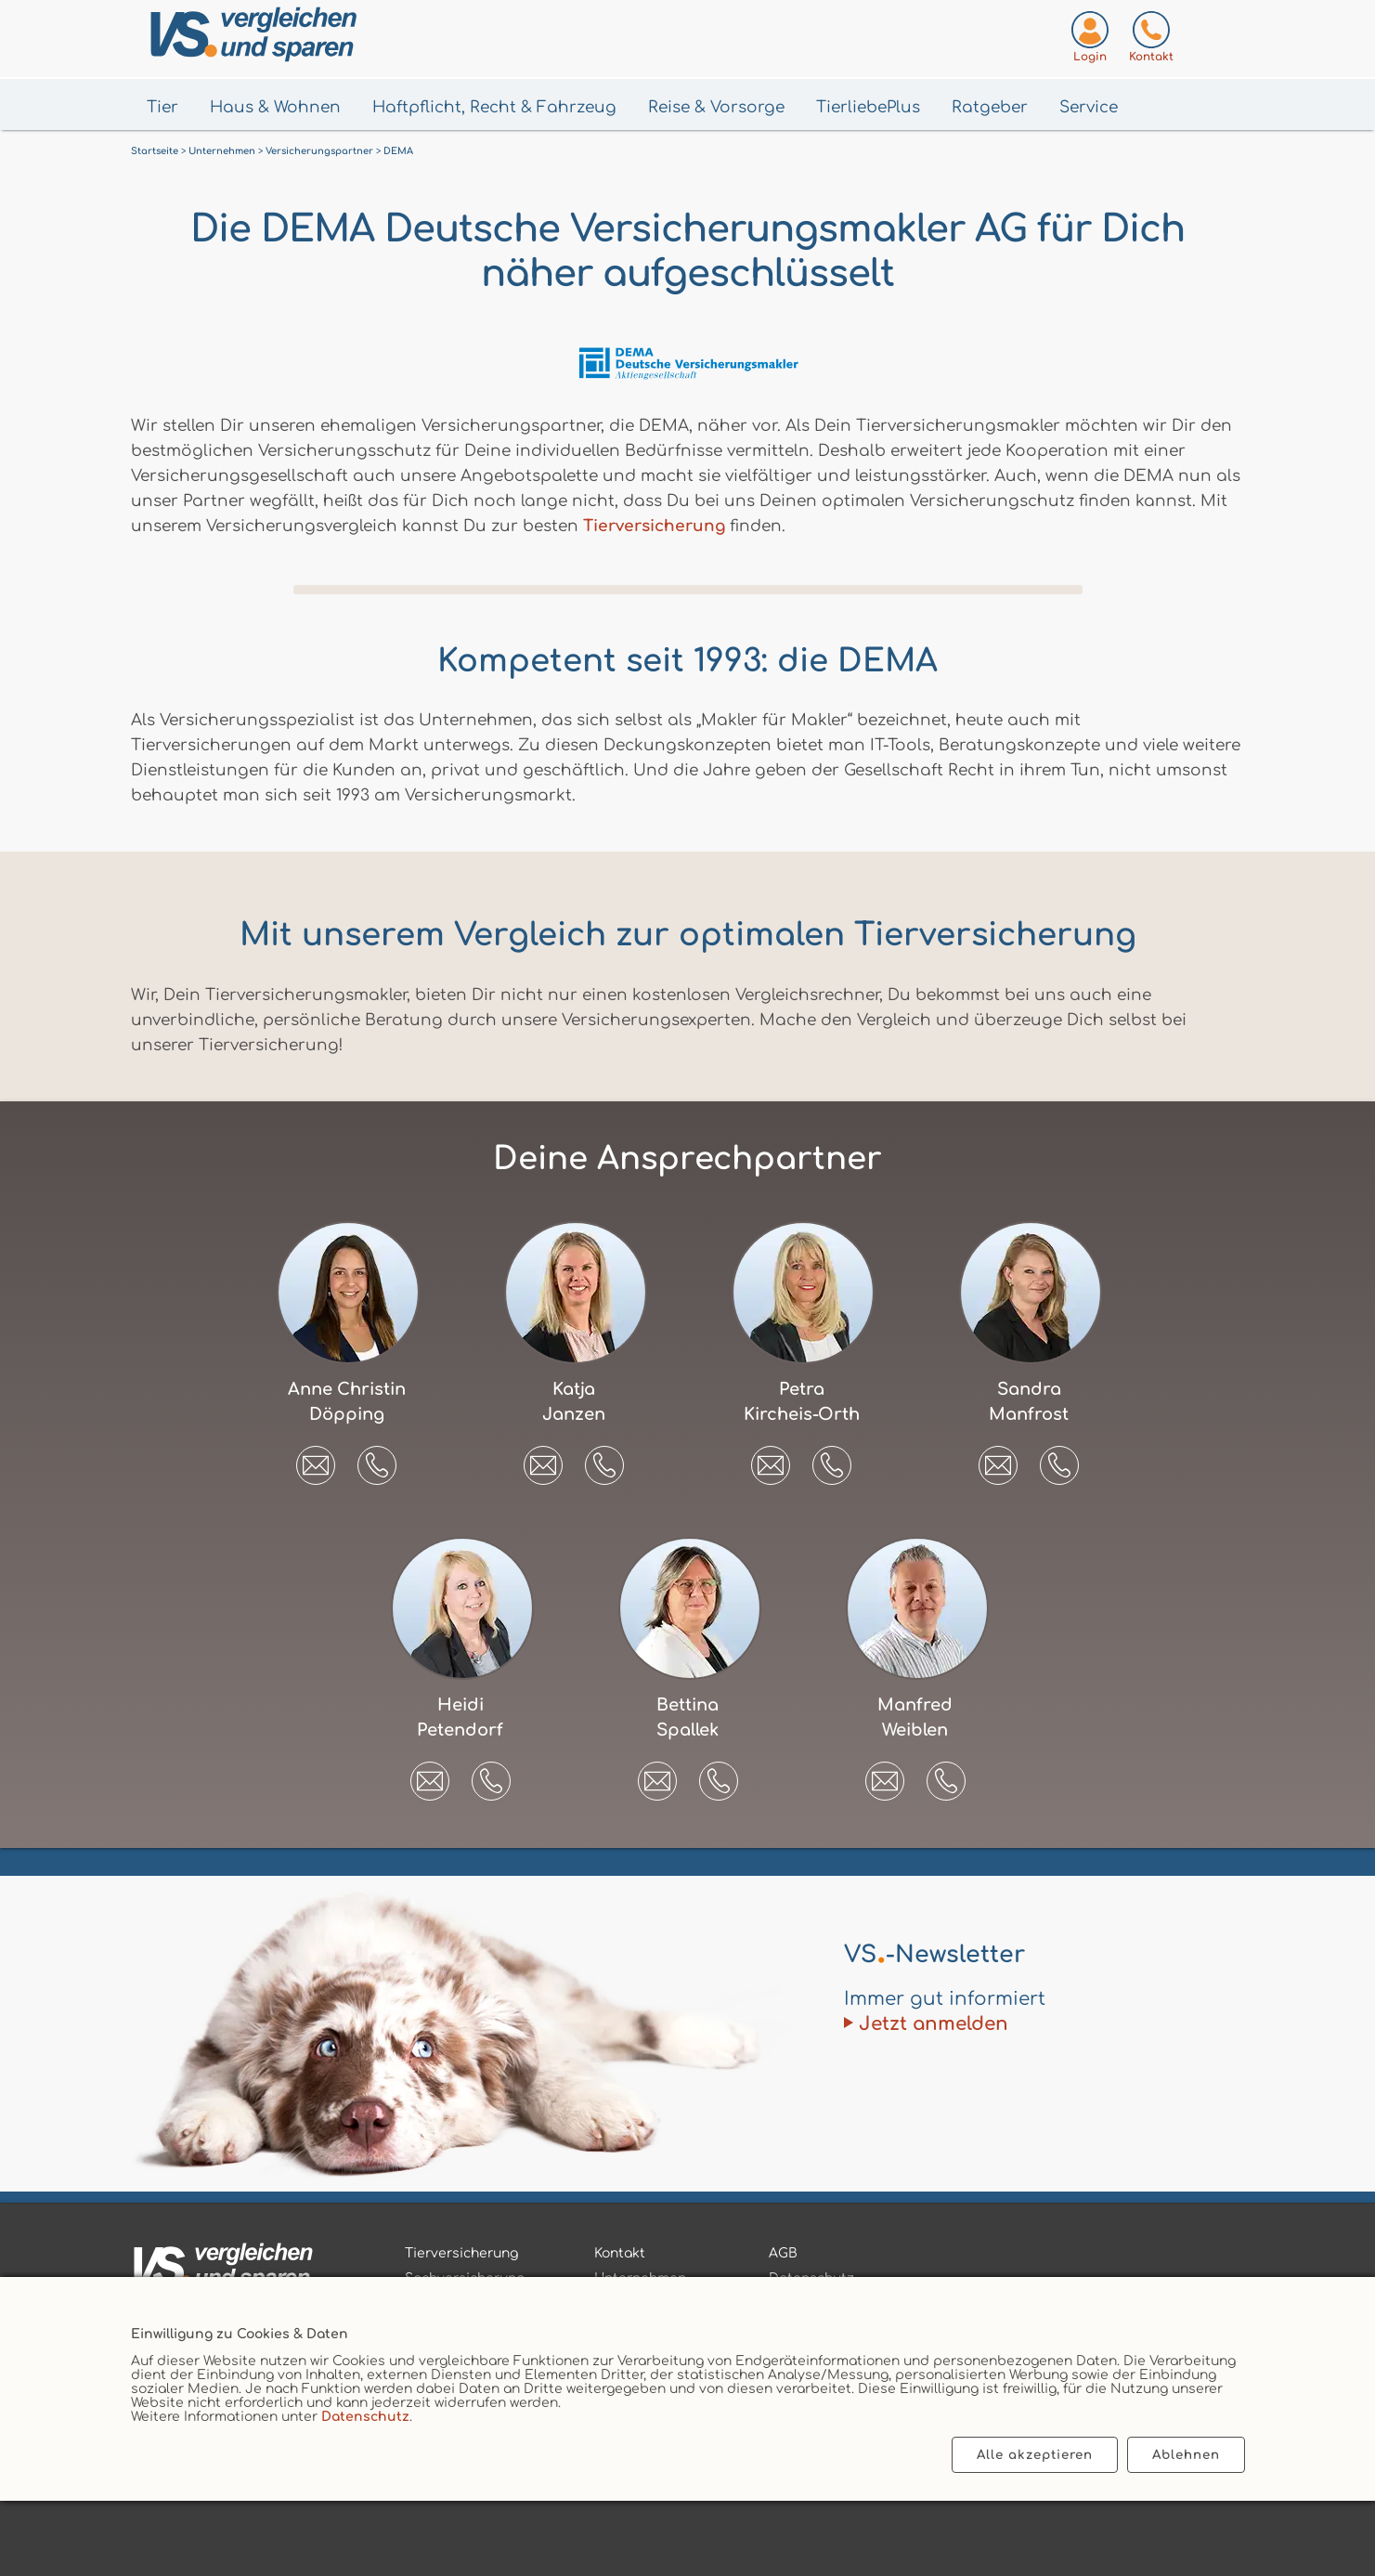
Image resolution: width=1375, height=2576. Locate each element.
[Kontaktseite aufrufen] (1151, 40)
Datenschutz (365, 2417)
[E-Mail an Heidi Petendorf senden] (429, 1774)
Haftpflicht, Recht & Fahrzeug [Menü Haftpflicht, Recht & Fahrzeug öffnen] (494, 107)
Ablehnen (1186, 2455)
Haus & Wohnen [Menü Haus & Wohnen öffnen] (275, 107)
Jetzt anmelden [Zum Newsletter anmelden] (933, 2024)
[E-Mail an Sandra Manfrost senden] (998, 1459)
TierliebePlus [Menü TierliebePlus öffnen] (868, 107)
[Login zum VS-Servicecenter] (1090, 40)
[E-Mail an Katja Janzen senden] (543, 1459)
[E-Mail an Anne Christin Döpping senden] (315, 1459)
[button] (376, 1465)
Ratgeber (990, 107)
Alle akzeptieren (1035, 2455)
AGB (783, 2253)
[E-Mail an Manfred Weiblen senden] (884, 1774)
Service (1088, 107)
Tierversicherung (654, 526)
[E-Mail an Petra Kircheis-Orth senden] (770, 1459)
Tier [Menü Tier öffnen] (162, 107)
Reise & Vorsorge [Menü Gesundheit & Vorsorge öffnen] (716, 107)
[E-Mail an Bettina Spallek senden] (657, 1774)
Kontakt (619, 2253)
